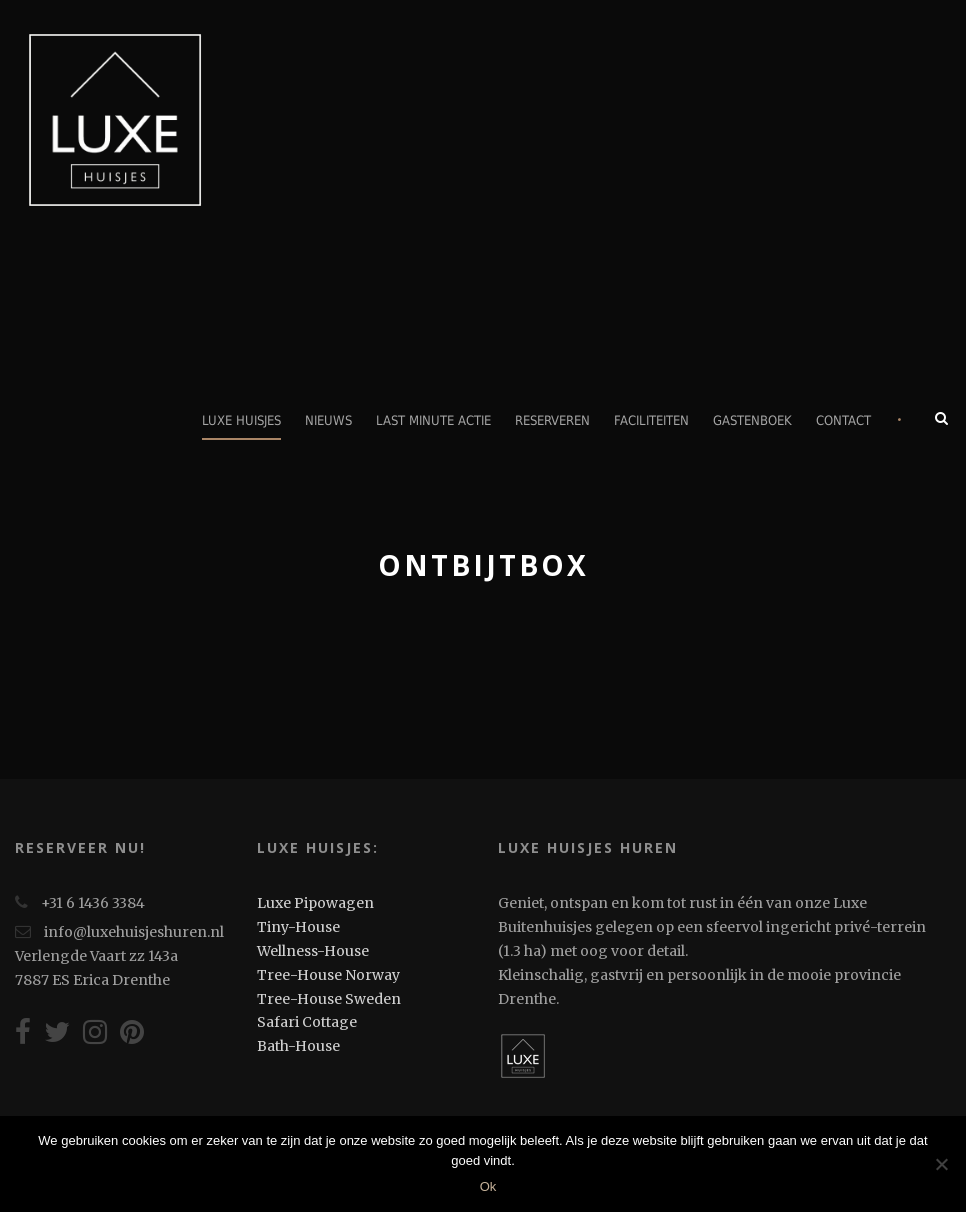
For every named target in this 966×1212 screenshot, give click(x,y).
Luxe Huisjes (241, 420)
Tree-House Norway (328, 975)
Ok (488, 1186)
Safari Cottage (307, 1022)
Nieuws (328, 420)
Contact (843, 420)
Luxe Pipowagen (315, 903)
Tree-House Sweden (329, 999)
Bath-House (298, 1046)
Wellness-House (313, 951)
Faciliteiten (651, 420)
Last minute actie (433, 420)
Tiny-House (298, 927)
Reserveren (552, 420)
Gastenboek (752, 420)
